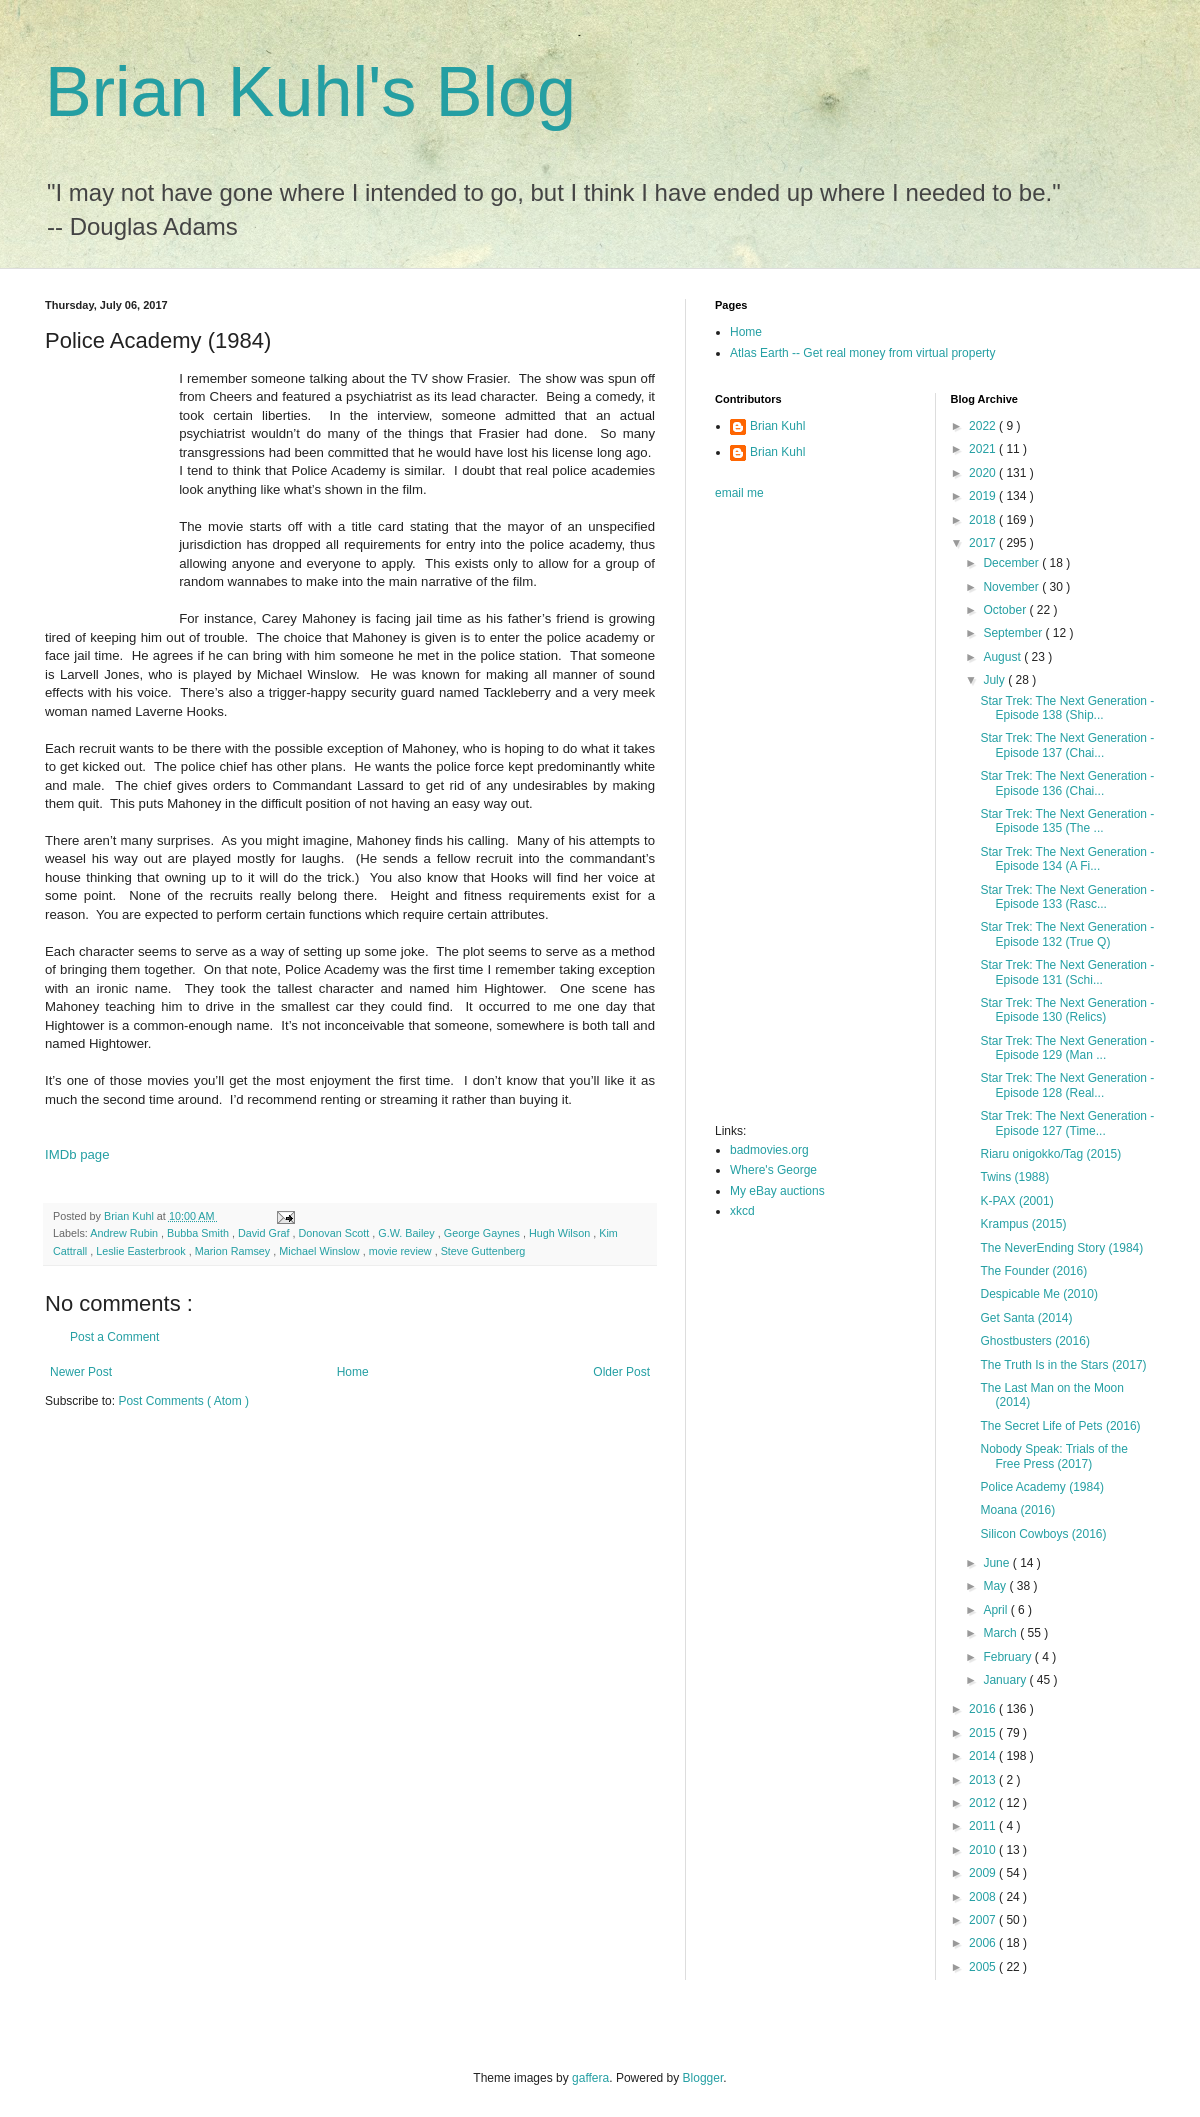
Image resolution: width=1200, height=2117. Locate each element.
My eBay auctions (777, 1191)
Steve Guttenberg (483, 1251)
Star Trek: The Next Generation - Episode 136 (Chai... (1067, 783)
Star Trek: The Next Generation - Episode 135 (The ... (1067, 821)
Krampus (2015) (1023, 1224)
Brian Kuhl (777, 426)
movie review (402, 1251)
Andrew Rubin (125, 1233)
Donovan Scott (336, 1233)
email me (739, 493)
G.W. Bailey (407, 1233)
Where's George (773, 1170)
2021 (984, 449)
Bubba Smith (199, 1233)
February (1008, 1657)
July (995, 680)
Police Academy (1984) (1041, 1487)
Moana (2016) (1017, 1510)
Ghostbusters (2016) (1034, 1341)
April (996, 1610)
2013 (984, 1780)
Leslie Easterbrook (142, 1251)
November (1012, 587)
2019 (984, 496)
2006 (984, 1943)
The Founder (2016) (1033, 1271)
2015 (984, 1733)
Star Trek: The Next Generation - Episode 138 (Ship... (1067, 708)
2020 (984, 473)
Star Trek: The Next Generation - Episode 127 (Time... (1067, 1123)
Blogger (703, 2078)
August (1003, 657)
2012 (984, 1803)
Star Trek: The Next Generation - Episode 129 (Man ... (1067, 1048)
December (1012, 563)
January (1006, 1680)
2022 (984, 426)
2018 (984, 520)
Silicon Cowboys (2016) (1043, 1534)
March (1001, 1633)
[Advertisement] (795, 818)
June (997, 1563)
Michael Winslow (320, 1251)
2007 (984, 1920)
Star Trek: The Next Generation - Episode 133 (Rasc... (1067, 897)
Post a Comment (114, 1337)
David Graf (265, 1233)
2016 (984, 1709)
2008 (984, 1897)
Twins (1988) (1014, 1177)
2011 (984, 1826)
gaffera (590, 2078)
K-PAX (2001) (1016, 1201)
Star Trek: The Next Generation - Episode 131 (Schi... (1067, 972)
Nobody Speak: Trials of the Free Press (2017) (1053, 1456)
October (1006, 610)
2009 (984, 1873)
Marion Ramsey (234, 1251)
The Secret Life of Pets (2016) (1060, 1426)
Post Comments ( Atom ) (183, 1401)
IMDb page (77, 1154)
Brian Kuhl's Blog (310, 92)
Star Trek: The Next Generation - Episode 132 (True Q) (1067, 934)
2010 (984, 1850)
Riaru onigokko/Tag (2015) (1050, 1154)
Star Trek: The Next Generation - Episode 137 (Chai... (1067, 745)
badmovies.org (769, 1150)
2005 (984, 1967)
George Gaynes (483, 1233)
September (1014, 633)
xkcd (742, 1211)
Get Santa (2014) (1026, 1318)
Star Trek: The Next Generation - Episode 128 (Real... (1067, 1085)
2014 (984, 1756)
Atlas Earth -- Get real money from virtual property (862, 353)
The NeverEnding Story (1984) (1061, 1248)
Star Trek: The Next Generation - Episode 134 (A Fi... (1067, 859)
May (996, 1586)
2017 (984, 543)
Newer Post (81, 1372)
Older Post (621, 1372)
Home (353, 1372)
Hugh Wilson (561, 1233)
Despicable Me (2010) (1038, 1294)
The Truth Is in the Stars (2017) (1063, 1365)
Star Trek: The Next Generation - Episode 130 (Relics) (1067, 1010)
